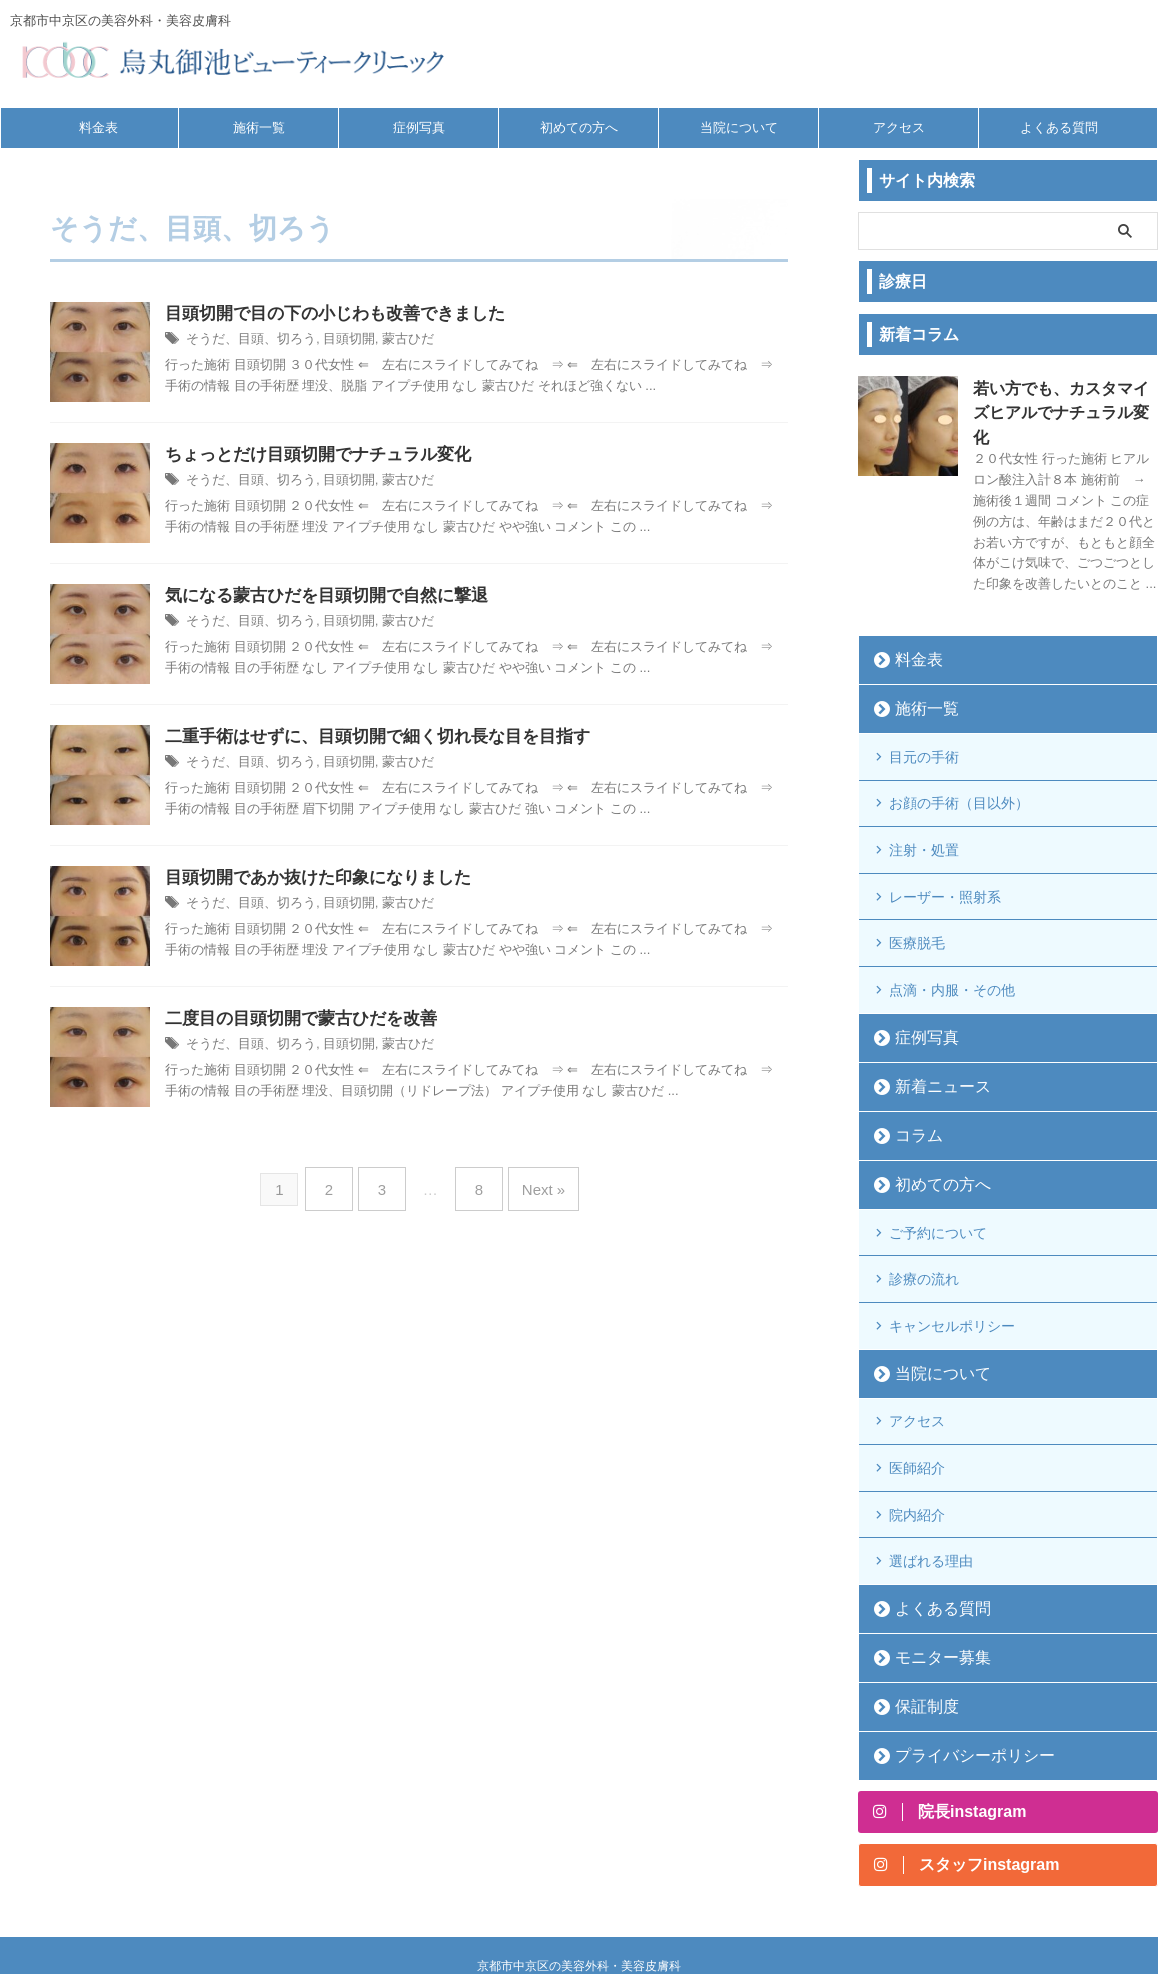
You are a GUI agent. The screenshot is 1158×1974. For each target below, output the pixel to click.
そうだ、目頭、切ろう (246, 341)
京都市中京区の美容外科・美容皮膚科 (579, 1870)
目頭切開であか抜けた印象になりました (318, 878)
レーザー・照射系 (945, 848)
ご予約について (938, 1167)
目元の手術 (924, 725)
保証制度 (918, 1604)
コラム (911, 1072)
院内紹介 (917, 1421)
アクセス (899, 127)
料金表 (98, 127)
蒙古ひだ (392, 341)
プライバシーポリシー (957, 1653)
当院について (739, 127)
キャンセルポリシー (952, 1249)
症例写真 (419, 127)
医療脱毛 (917, 889)
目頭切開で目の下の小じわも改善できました (335, 314)
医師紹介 (917, 1380)
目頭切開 (337, 341)
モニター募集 (931, 1555)
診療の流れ (924, 1208)
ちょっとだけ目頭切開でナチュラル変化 (318, 455)
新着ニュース (931, 1023)
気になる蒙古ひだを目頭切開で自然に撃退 (326, 596)
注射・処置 (924, 807)
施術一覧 (259, 127)
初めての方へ (579, 127)
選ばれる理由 (931, 1462)
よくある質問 (1059, 127)
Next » (532, 1183)
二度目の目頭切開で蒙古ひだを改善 (301, 1019)
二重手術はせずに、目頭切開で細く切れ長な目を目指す (377, 737)
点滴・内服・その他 (952, 930)
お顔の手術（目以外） (959, 766)
